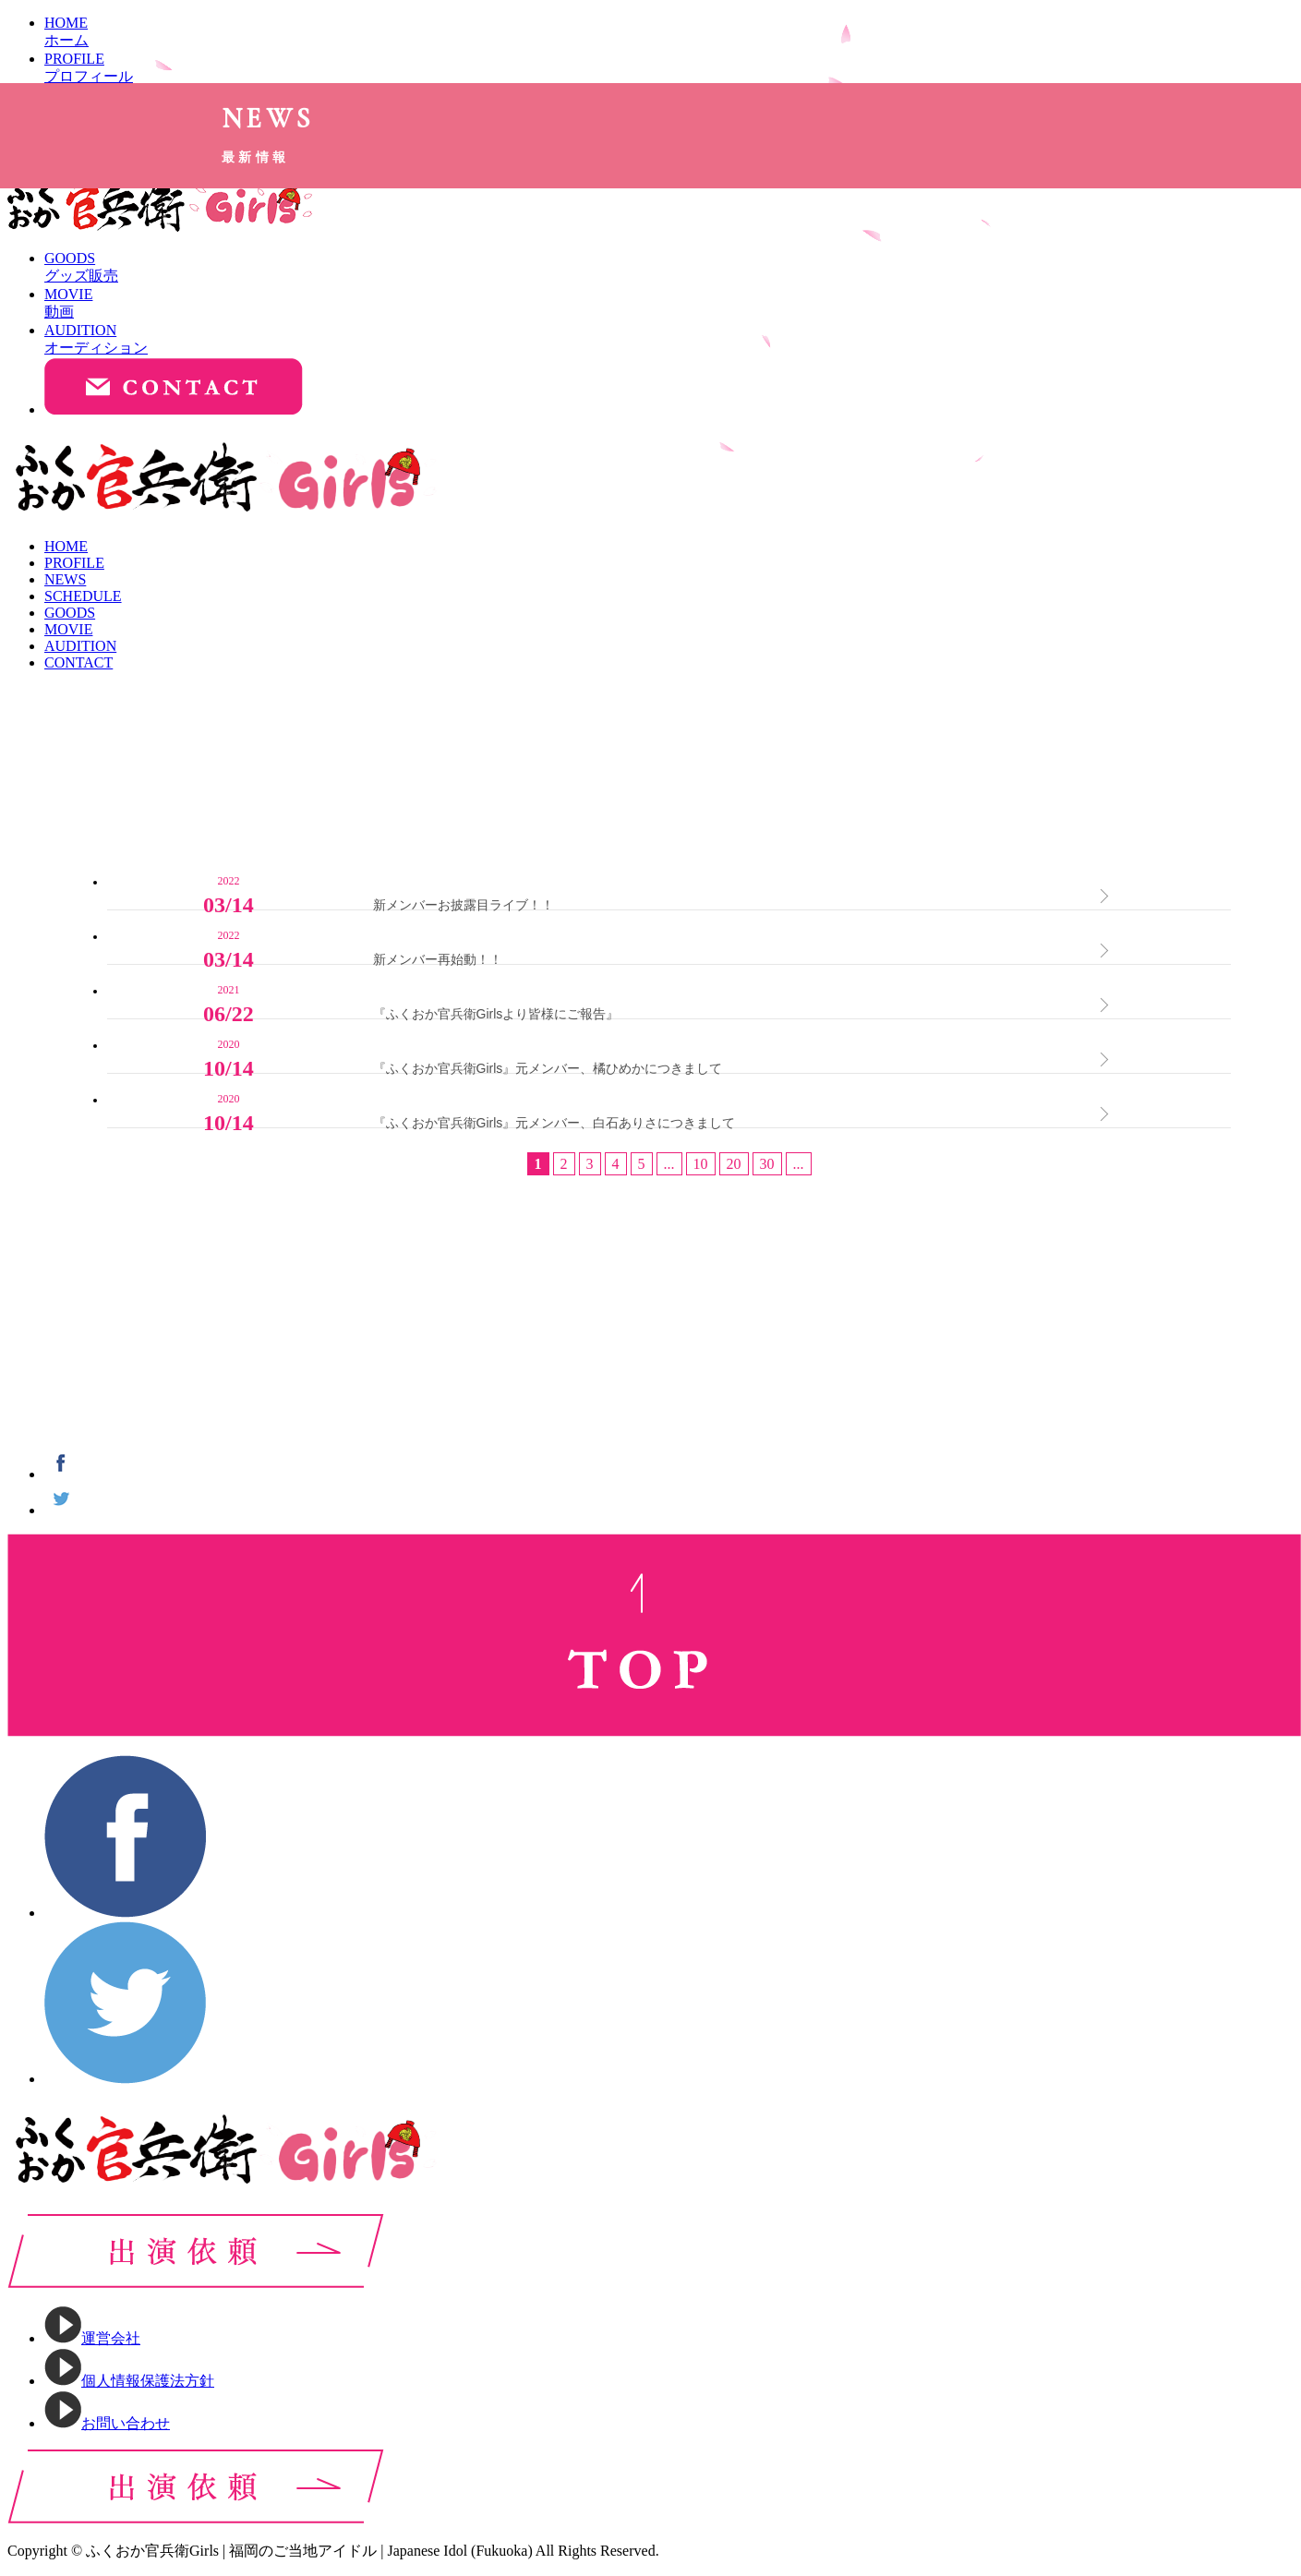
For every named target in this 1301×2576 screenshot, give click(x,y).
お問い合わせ (107, 2423)
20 (734, 1182)
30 (767, 1182)
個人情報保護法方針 (129, 2381)
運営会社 (92, 2338)
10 (700, 1182)
